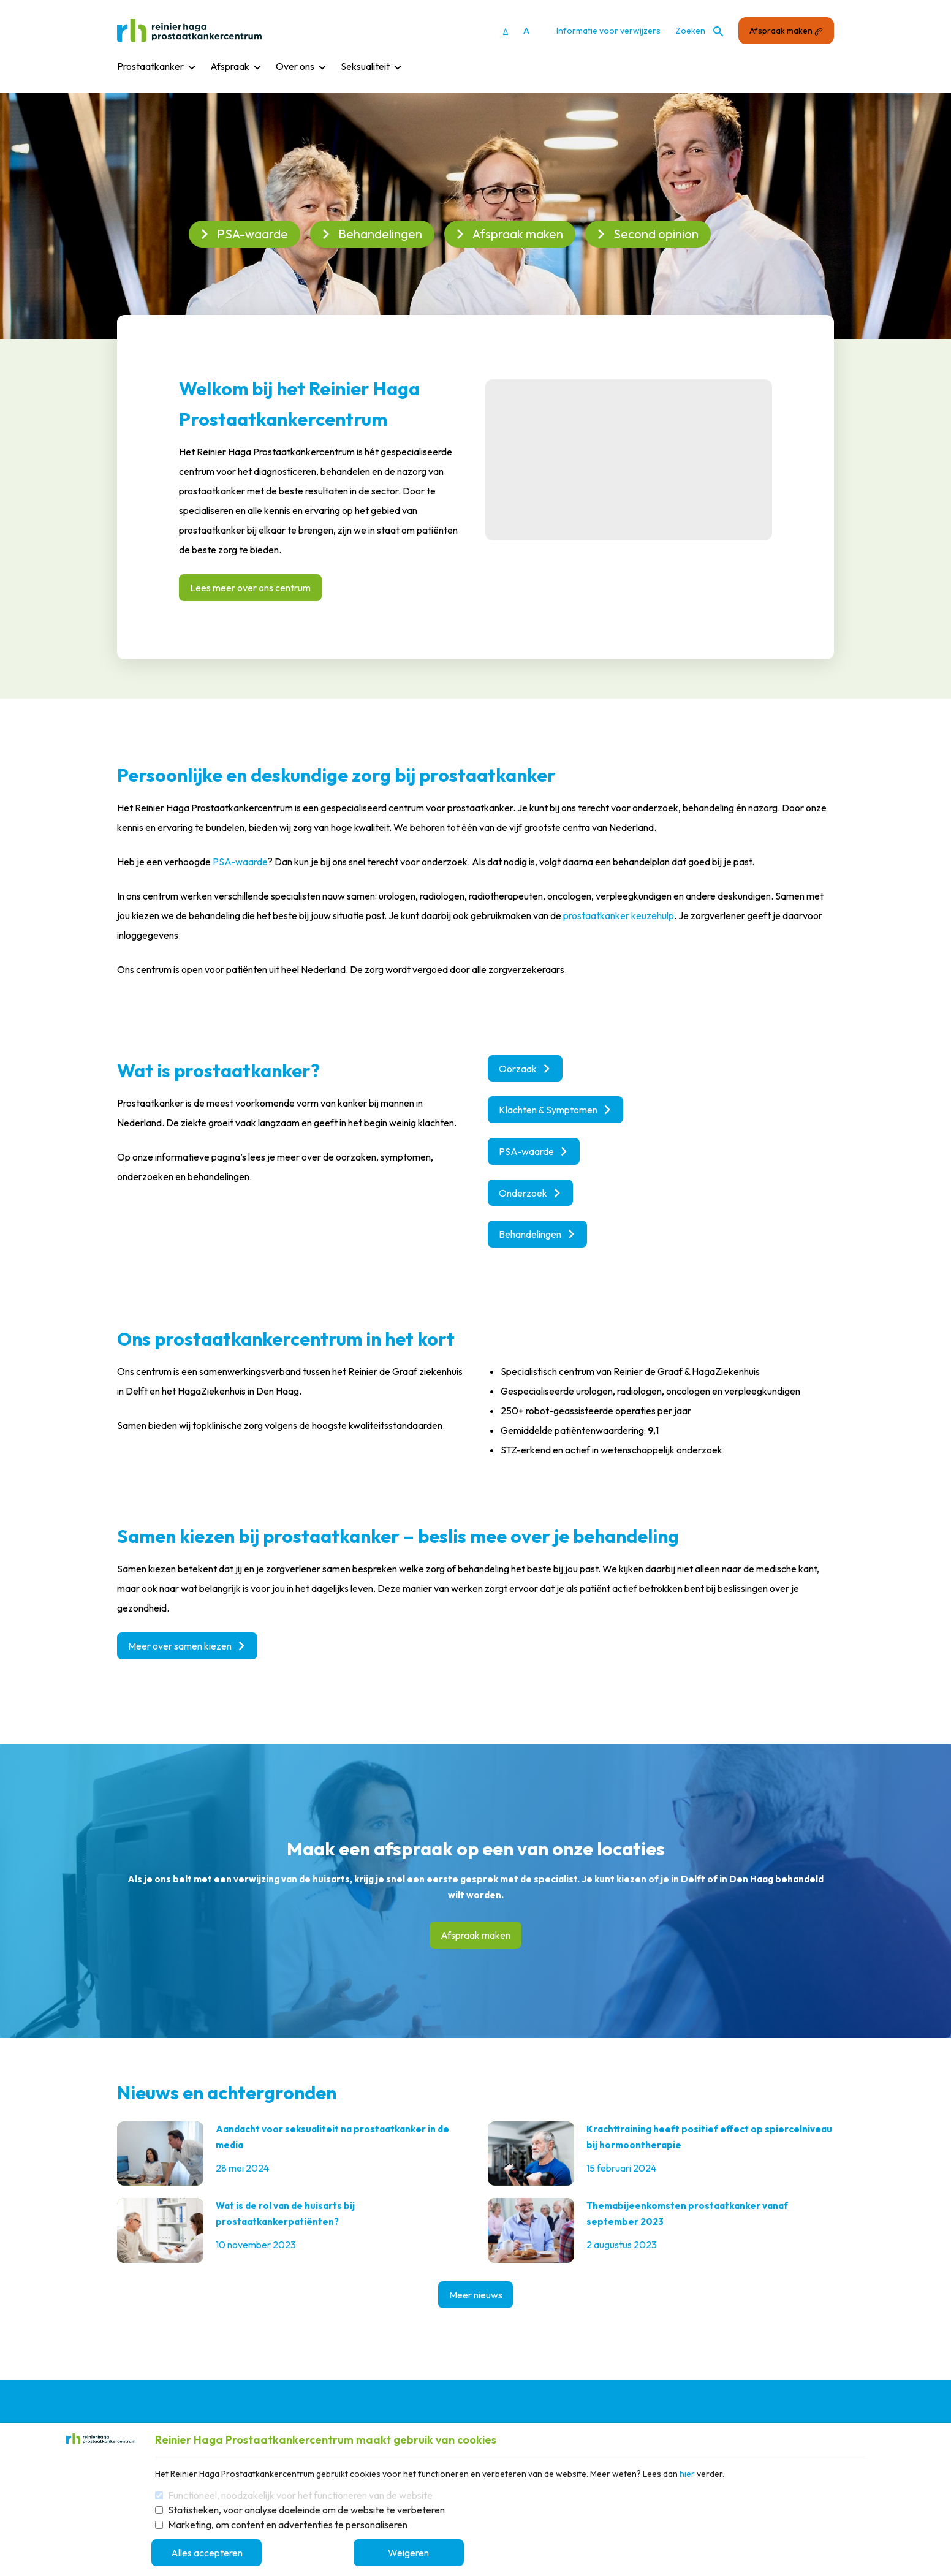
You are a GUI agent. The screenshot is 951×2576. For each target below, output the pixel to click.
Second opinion (647, 233)
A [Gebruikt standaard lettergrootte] (505, 31)
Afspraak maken (786, 30)
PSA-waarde (243, 233)
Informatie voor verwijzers (608, 30)
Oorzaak (525, 1069)
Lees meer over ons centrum (250, 587)
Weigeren (415, 2553)
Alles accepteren (210, 2553)
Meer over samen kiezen (187, 1647)
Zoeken (699, 31)
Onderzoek (530, 1194)
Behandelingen (371, 233)
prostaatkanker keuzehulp (618, 915)
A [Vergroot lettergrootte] (526, 31)
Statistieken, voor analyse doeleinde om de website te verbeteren (306, 2510)
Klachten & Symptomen (555, 1110)
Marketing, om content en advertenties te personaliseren (287, 2524)
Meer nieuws (475, 2296)
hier (687, 2473)
